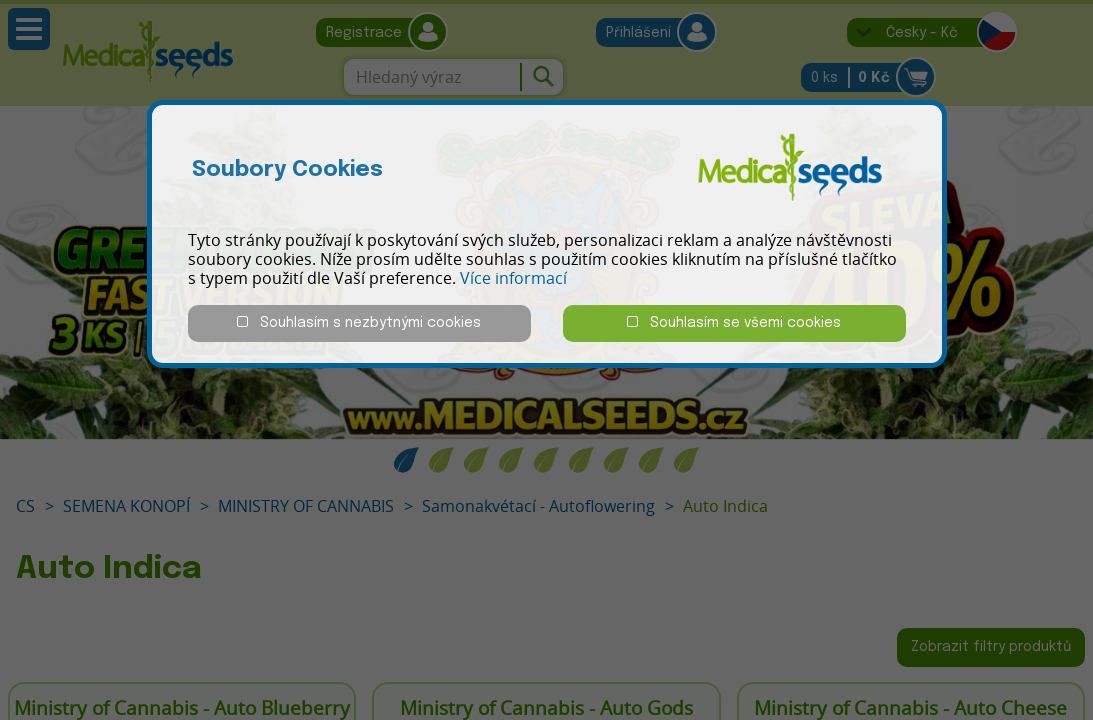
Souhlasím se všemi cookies (734, 322)
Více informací (513, 278)
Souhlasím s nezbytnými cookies (359, 322)
